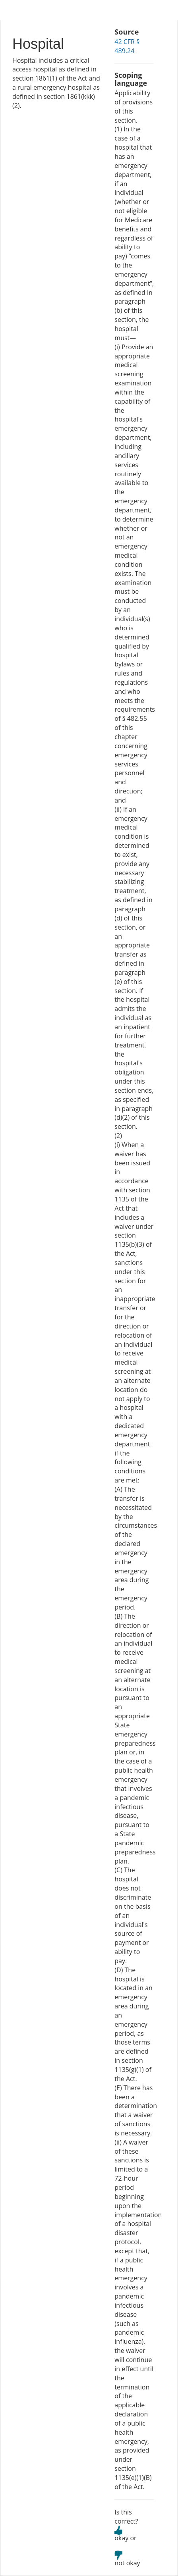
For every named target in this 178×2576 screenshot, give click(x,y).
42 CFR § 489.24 (126, 46)
